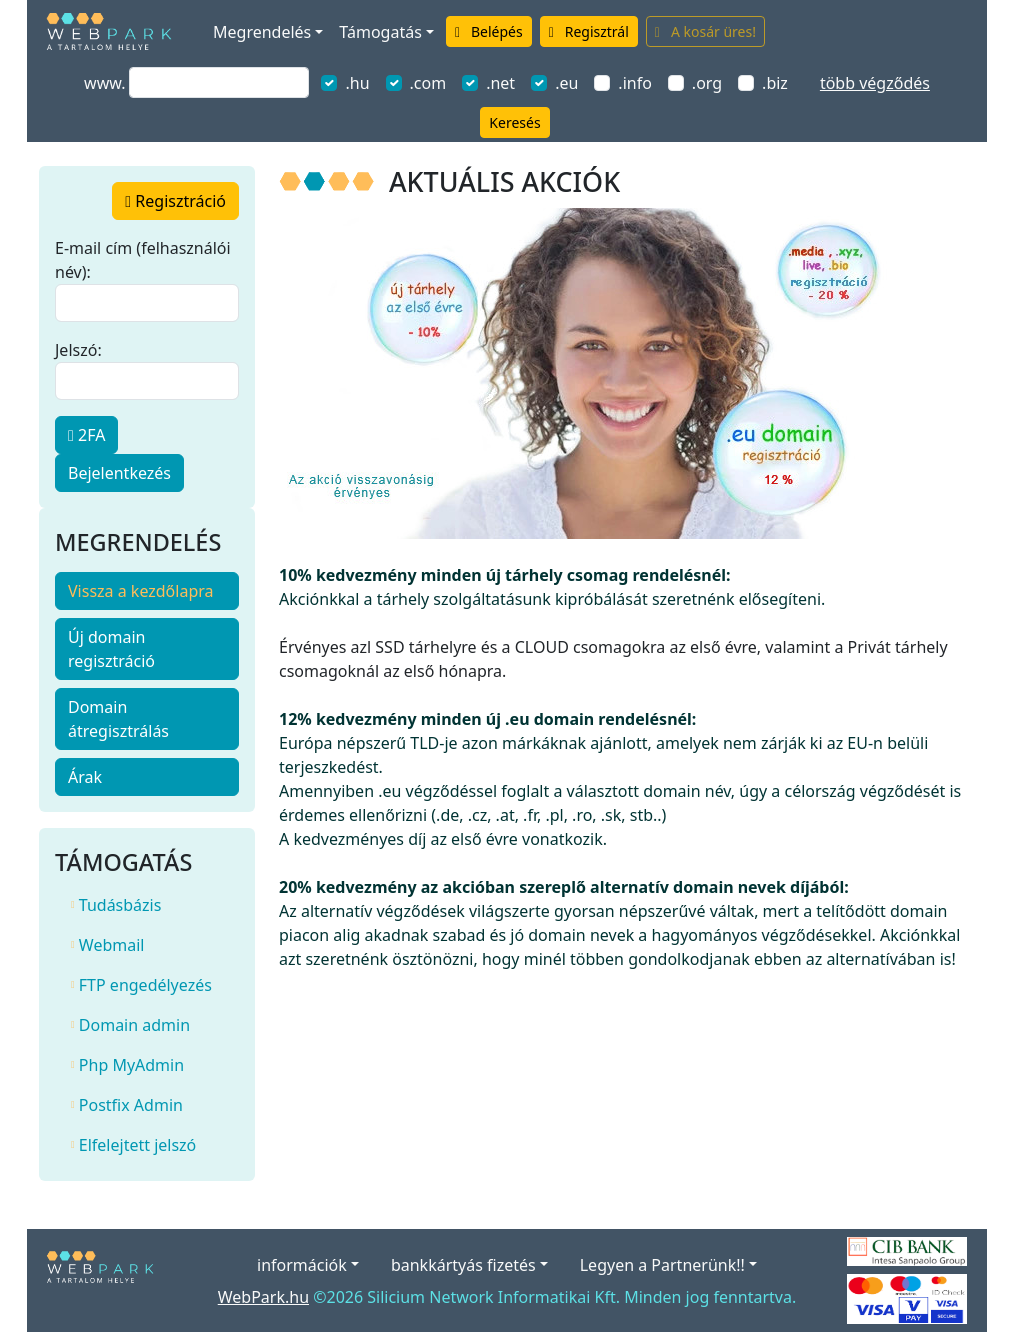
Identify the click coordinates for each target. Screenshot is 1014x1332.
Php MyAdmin (127, 1065)
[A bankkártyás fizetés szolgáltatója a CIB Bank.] (907, 1250)
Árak (85, 777)
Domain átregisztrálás (118, 719)
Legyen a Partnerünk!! (662, 1265)
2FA (86, 435)
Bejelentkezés (119, 473)
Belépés (489, 31)
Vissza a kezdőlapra (141, 591)
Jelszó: (78, 350)
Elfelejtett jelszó (133, 1145)
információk (302, 1265)
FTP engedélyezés (141, 985)
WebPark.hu (263, 1297)
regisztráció (175, 201)
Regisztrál (589, 31)
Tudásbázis (116, 905)
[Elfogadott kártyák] (907, 1297)
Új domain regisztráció (111, 649)
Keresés (514, 122)
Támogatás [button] (380, 32)
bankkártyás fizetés (463, 1265)
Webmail (107, 945)
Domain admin (130, 1025)
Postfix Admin (127, 1105)
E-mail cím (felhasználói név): (143, 260)
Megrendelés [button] (262, 32)
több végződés (875, 83)
